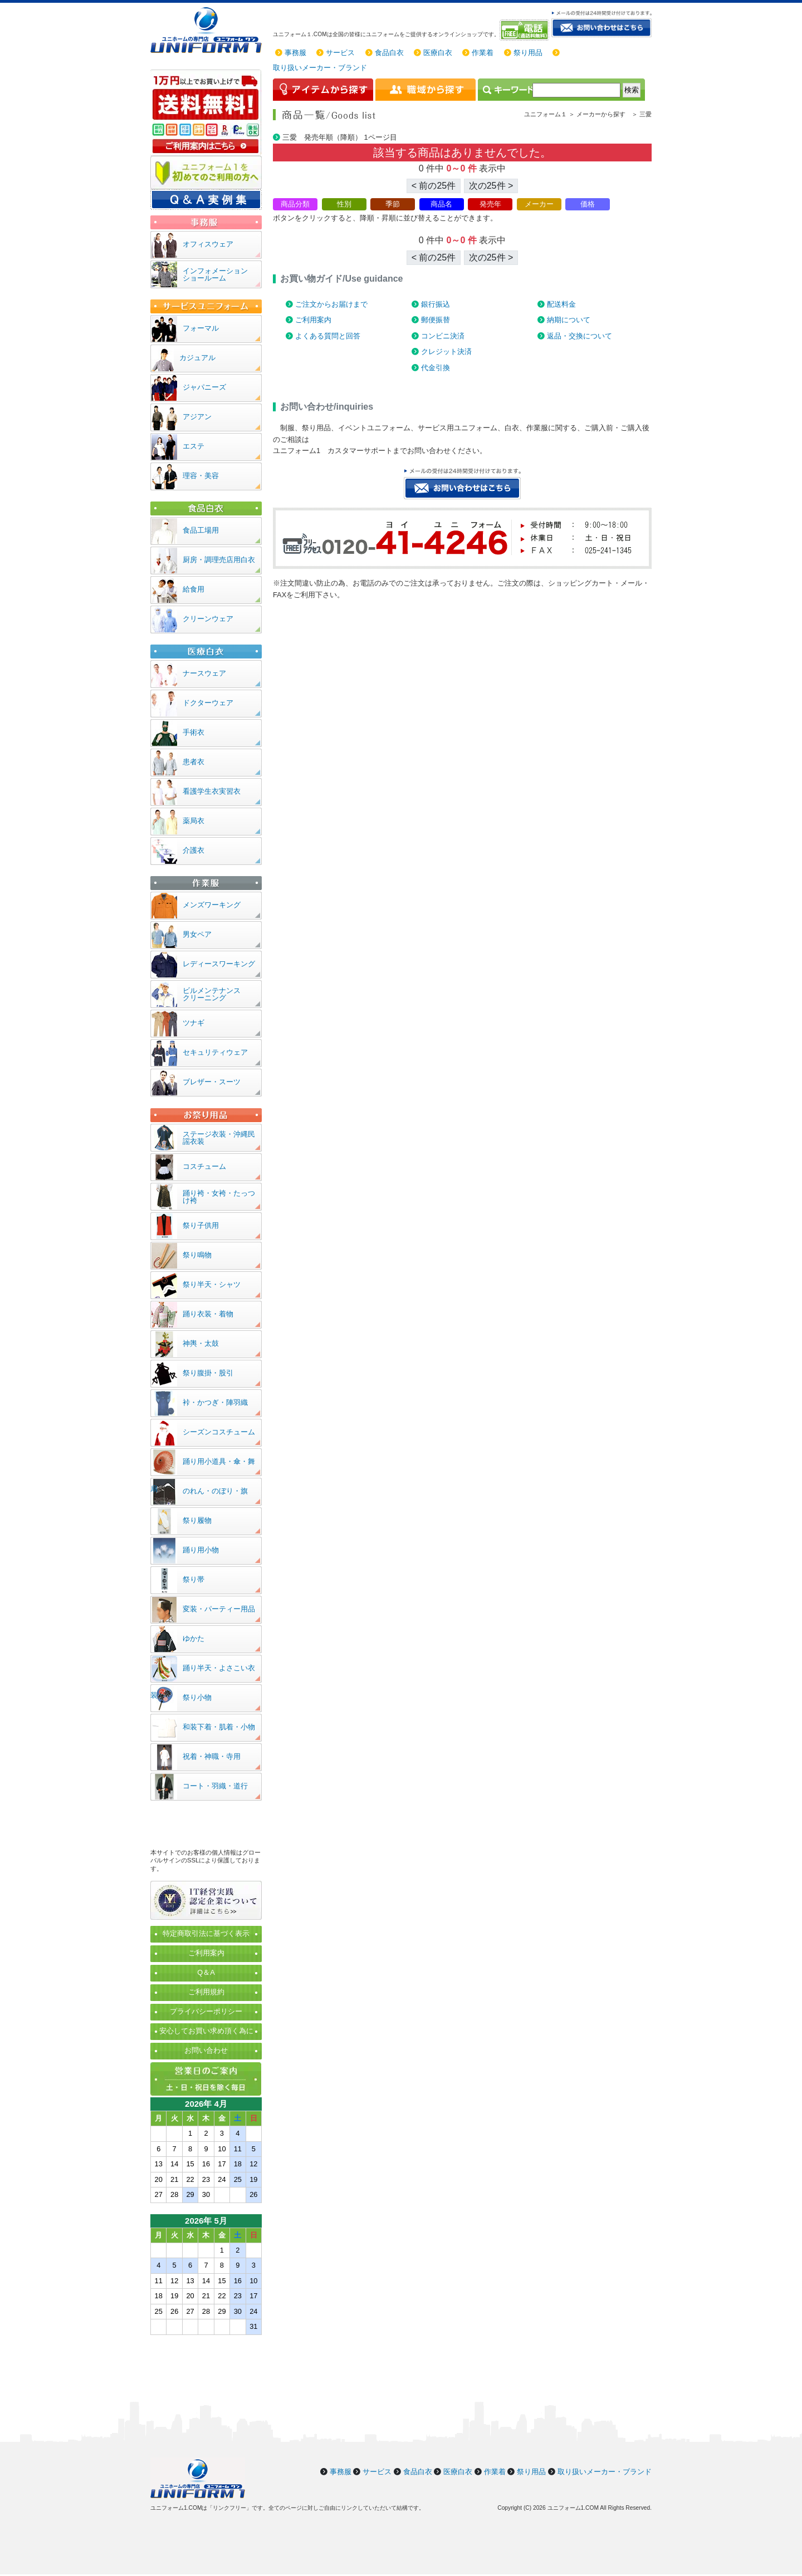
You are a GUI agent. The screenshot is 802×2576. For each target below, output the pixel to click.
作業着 (482, 52)
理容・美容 (201, 475)
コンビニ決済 (442, 336)
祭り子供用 (201, 1225)
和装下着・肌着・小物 (219, 1727)
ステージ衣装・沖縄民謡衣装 (219, 1138)
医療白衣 (437, 52)
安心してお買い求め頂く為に (206, 2031)
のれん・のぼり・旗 (215, 1491)
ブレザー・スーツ (212, 1082)
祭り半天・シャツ (212, 1284)
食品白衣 (389, 52)
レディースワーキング (219, 964)
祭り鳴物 (197, 1255)
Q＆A (206, 1972)
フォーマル (201, 328)
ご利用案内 (313, 320)
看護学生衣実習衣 (212, 791)
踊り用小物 (201, 1550)
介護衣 (193, 850)
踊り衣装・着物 (208, 1314)
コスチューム (204, 1166)
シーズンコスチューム (219, 1432)
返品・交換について (579, 336)
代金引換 (435, 367)
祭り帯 (193, 1579)
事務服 (295, 52)
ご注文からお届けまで (331, 304)
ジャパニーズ (204, 387)
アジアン (197, 416)
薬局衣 (193, 821)
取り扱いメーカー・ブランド (320, 67)
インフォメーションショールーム (215, 274)
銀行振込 (435, 304)
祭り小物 (197, 1697)
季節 (392, 204)
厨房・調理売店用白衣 (219, 559)
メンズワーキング (212, 905)
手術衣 (193, 732)
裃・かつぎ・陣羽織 (215, 1402)
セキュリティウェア (215, 1052)
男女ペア (197, 934)
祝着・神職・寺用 (212, 1756)
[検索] (576, 90)
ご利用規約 (206, 1992)
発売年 (490, 204)
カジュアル (197, 357)
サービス (340, 52)
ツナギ (193, 1023)
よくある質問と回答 (327, 336)
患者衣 (193, 762)
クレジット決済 (446, 351)
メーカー (539, 204)
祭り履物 (197, 1520)
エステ (193, 446)
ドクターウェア (208, 703)
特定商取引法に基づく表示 (206, 1933)
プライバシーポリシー (206, 2011)
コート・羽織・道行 (215, 1786)
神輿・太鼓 (201, 1343)
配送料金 (561, 304)
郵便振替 (435, 320)
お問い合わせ (206, 2050)
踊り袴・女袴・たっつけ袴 (219, 1197)
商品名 (441, 204)
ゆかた (193, 1638)
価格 (587, 204)
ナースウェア (204, 673)
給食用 (193, 589)
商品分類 (295, 204)
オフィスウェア (208, 244)
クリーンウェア (208, 618)
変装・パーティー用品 (219, 1609)
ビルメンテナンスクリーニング (212, 994)
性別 (344, 204)
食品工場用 (201, 530)
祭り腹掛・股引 (208, 1373)
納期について (568, 320)
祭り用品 (528, 52)
